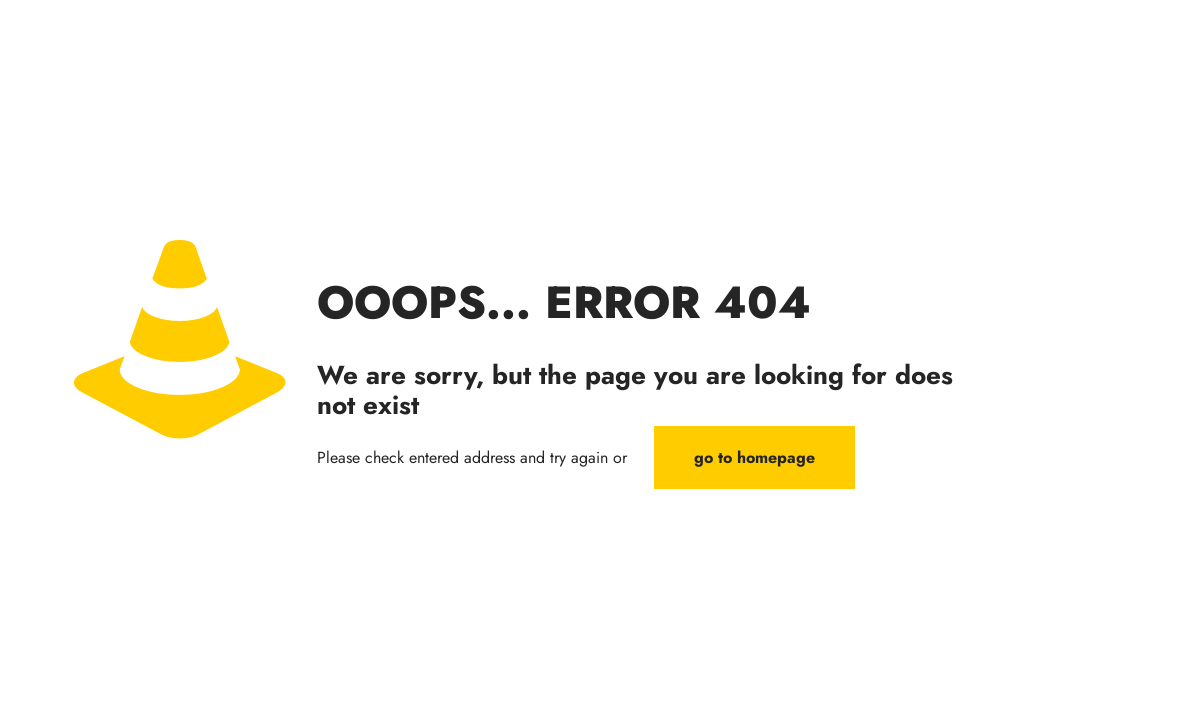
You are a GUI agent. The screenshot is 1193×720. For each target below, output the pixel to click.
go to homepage (754, 457)
